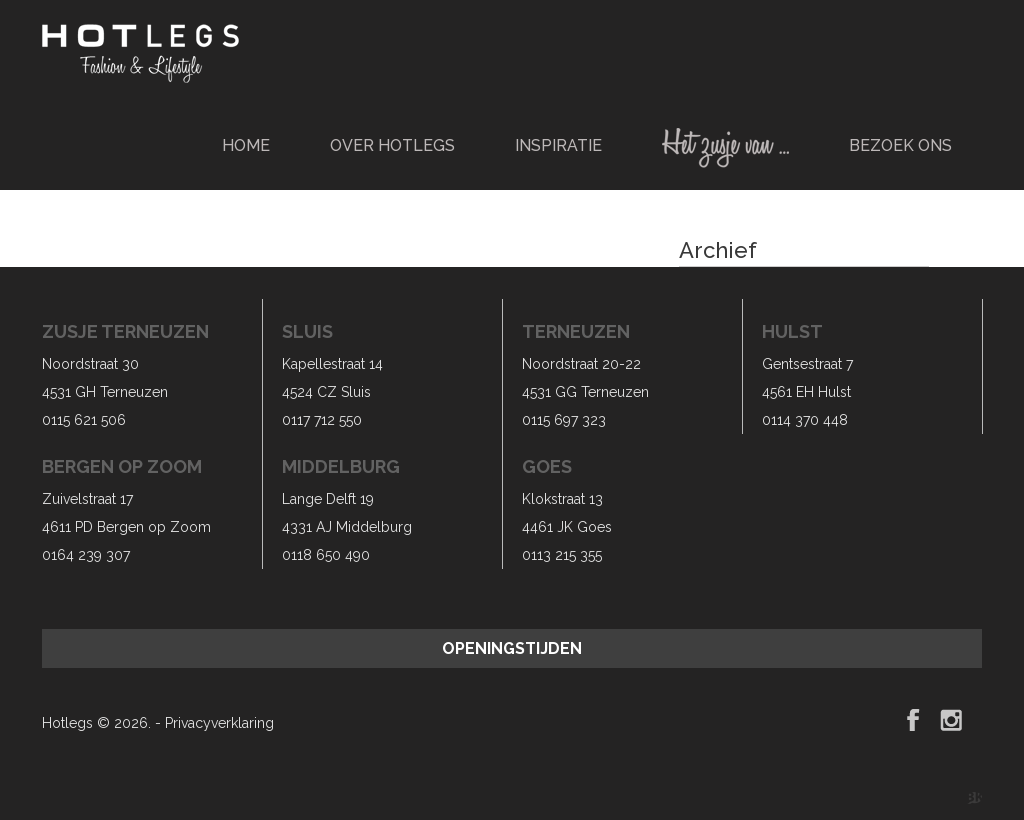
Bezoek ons (900, 145)
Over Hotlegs (392, 145)
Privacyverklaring (219, 723)
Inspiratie (558, 145)
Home (246, 145)
